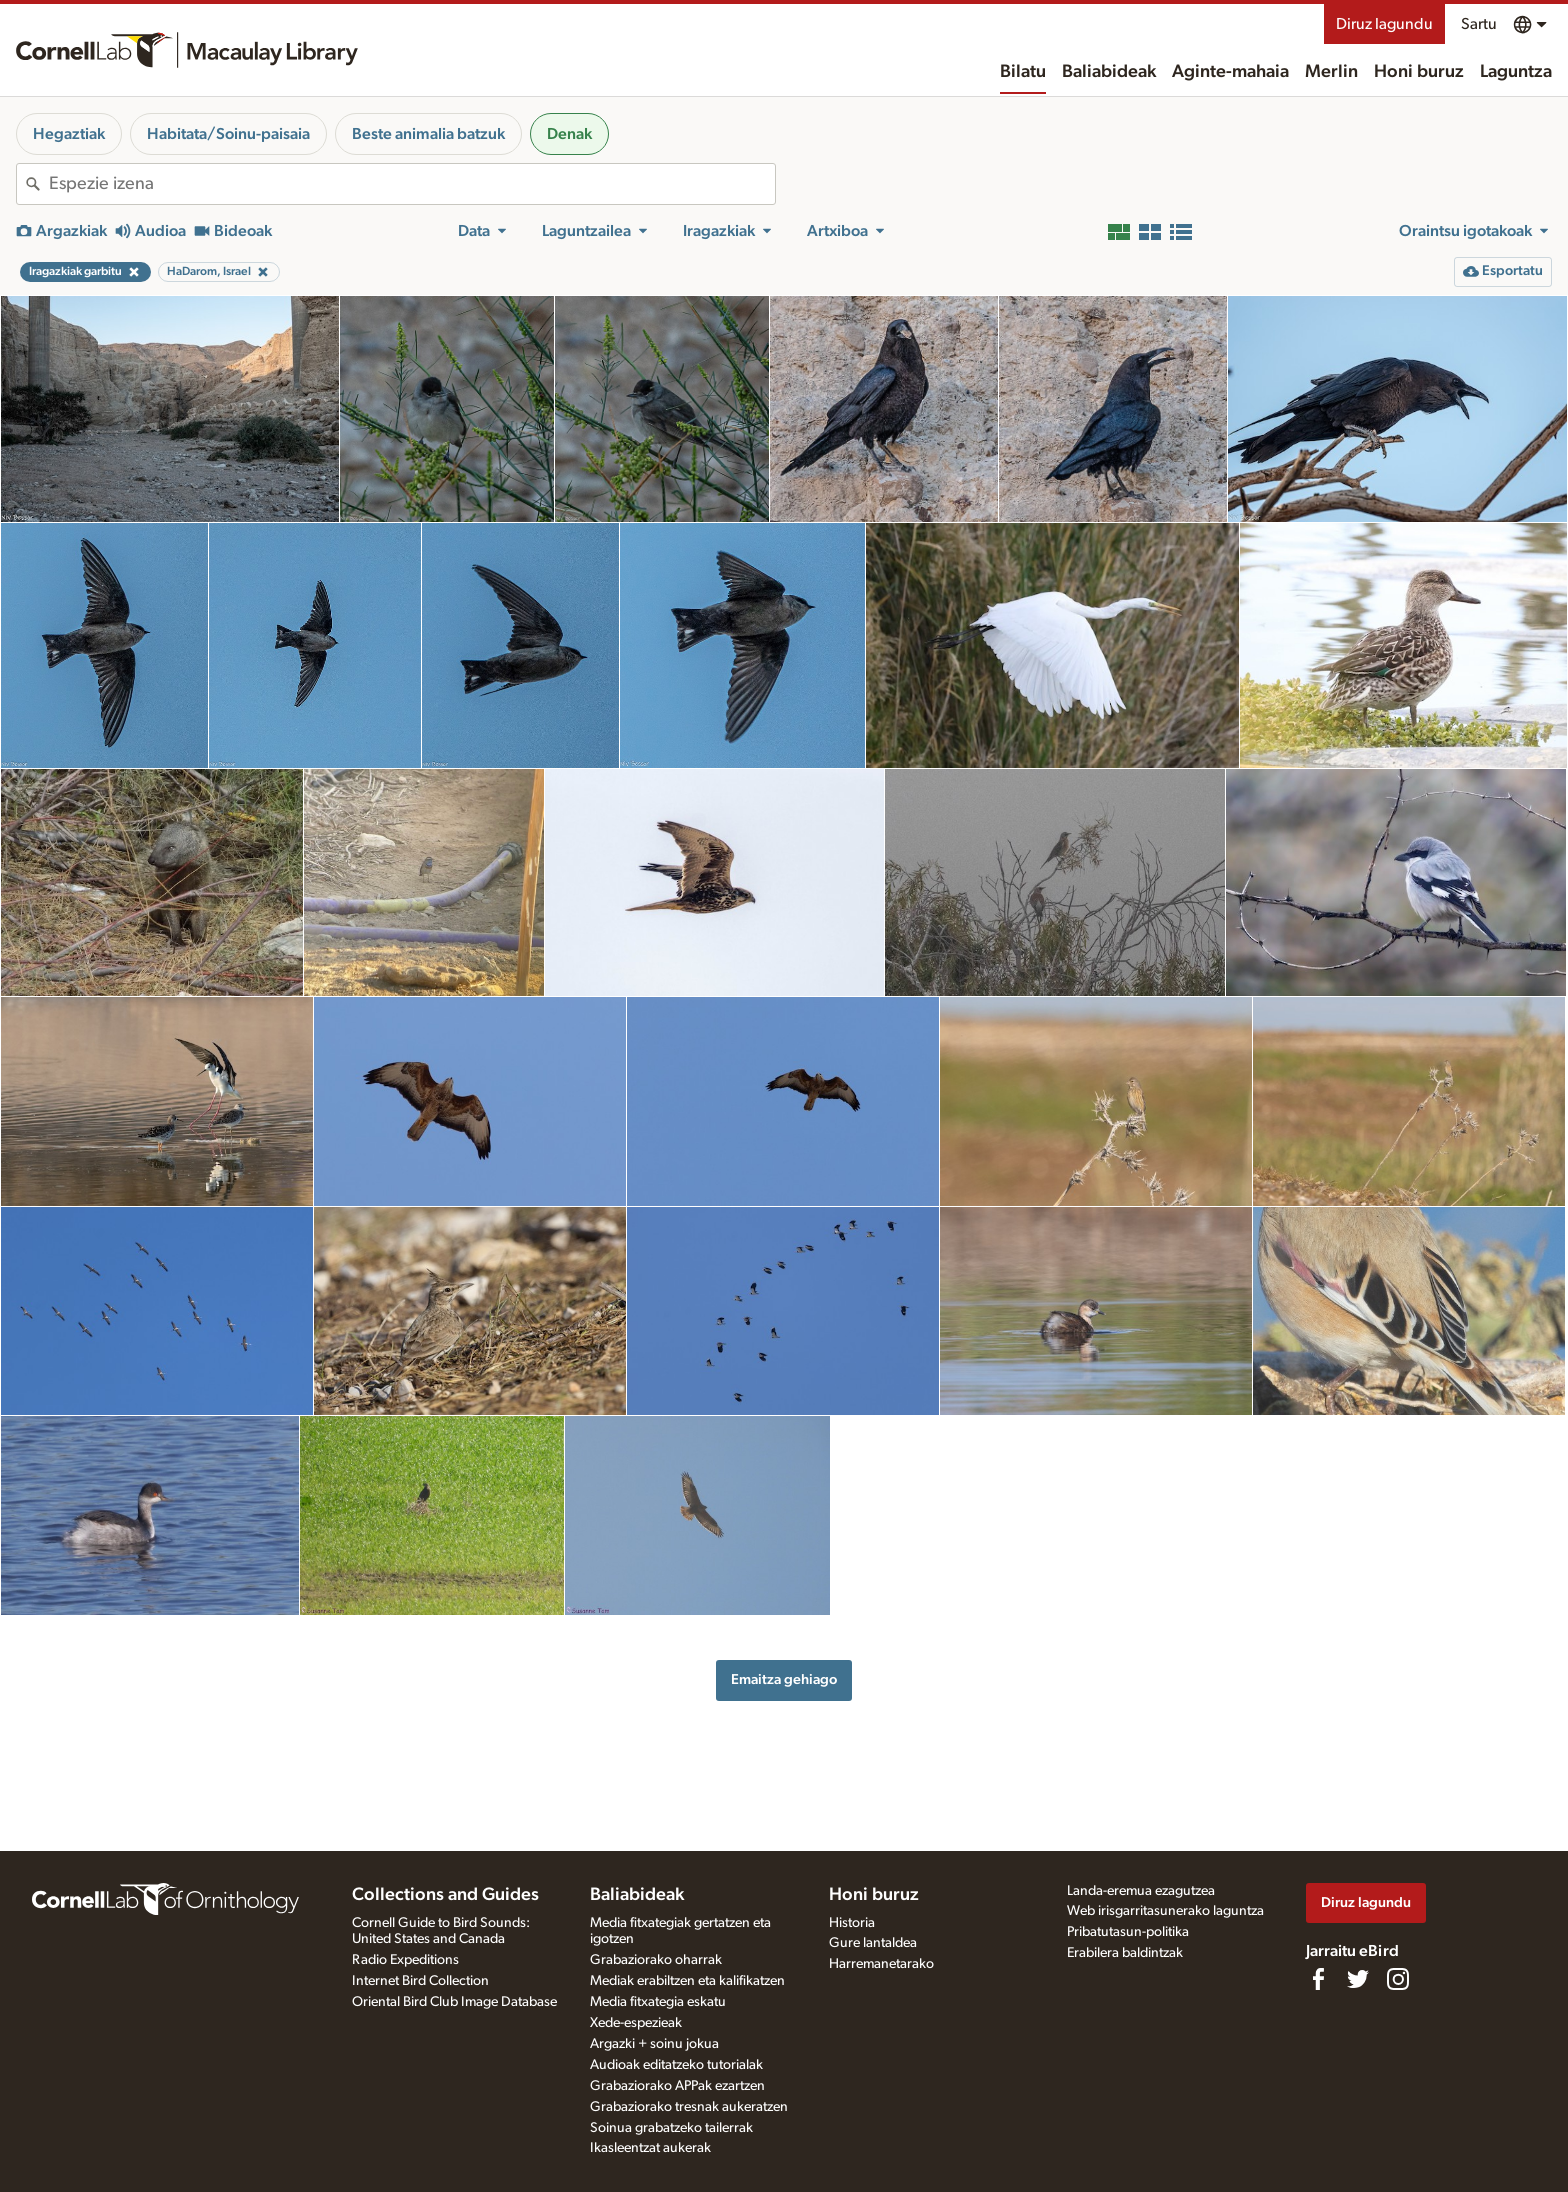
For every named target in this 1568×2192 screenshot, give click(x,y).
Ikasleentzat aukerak (650, 2148)
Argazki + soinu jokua (654, 2044)
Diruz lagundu (1384, 24)
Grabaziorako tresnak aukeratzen (689, 2107)
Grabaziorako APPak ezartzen (677, 2086)
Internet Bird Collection (420, 1981)
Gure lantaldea (873, 1943)
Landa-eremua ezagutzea (1141, 1891)
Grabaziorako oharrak (656, 1960)
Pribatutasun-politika (1128, 1932)
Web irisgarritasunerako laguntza (1165, 1911)
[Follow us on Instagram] (1398, 1979)
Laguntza (1516, 72)
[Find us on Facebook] (1318, 1979)
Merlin (1331, 72)
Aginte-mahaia (1230, 72)
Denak (569, 134)
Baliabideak (1109, 72)
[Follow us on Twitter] (1358, 1979)
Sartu (1479, 24)
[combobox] (412, 184)
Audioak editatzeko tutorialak (676, 2065)
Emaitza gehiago (784, 1679)
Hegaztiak (69, 134)
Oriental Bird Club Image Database (454, 2002)
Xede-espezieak (636, 2023)
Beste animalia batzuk (428, 134)
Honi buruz (1419, 72)
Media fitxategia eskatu (658, 2002)
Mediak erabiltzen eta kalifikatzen (687, 1981)
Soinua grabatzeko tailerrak (671, 2128)
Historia (852, 1923)
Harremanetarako (881, 1964)
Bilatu (1023, 72)
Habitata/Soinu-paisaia (228, 134)
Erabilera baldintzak (1125, 1953)
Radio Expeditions (405, 1960)
